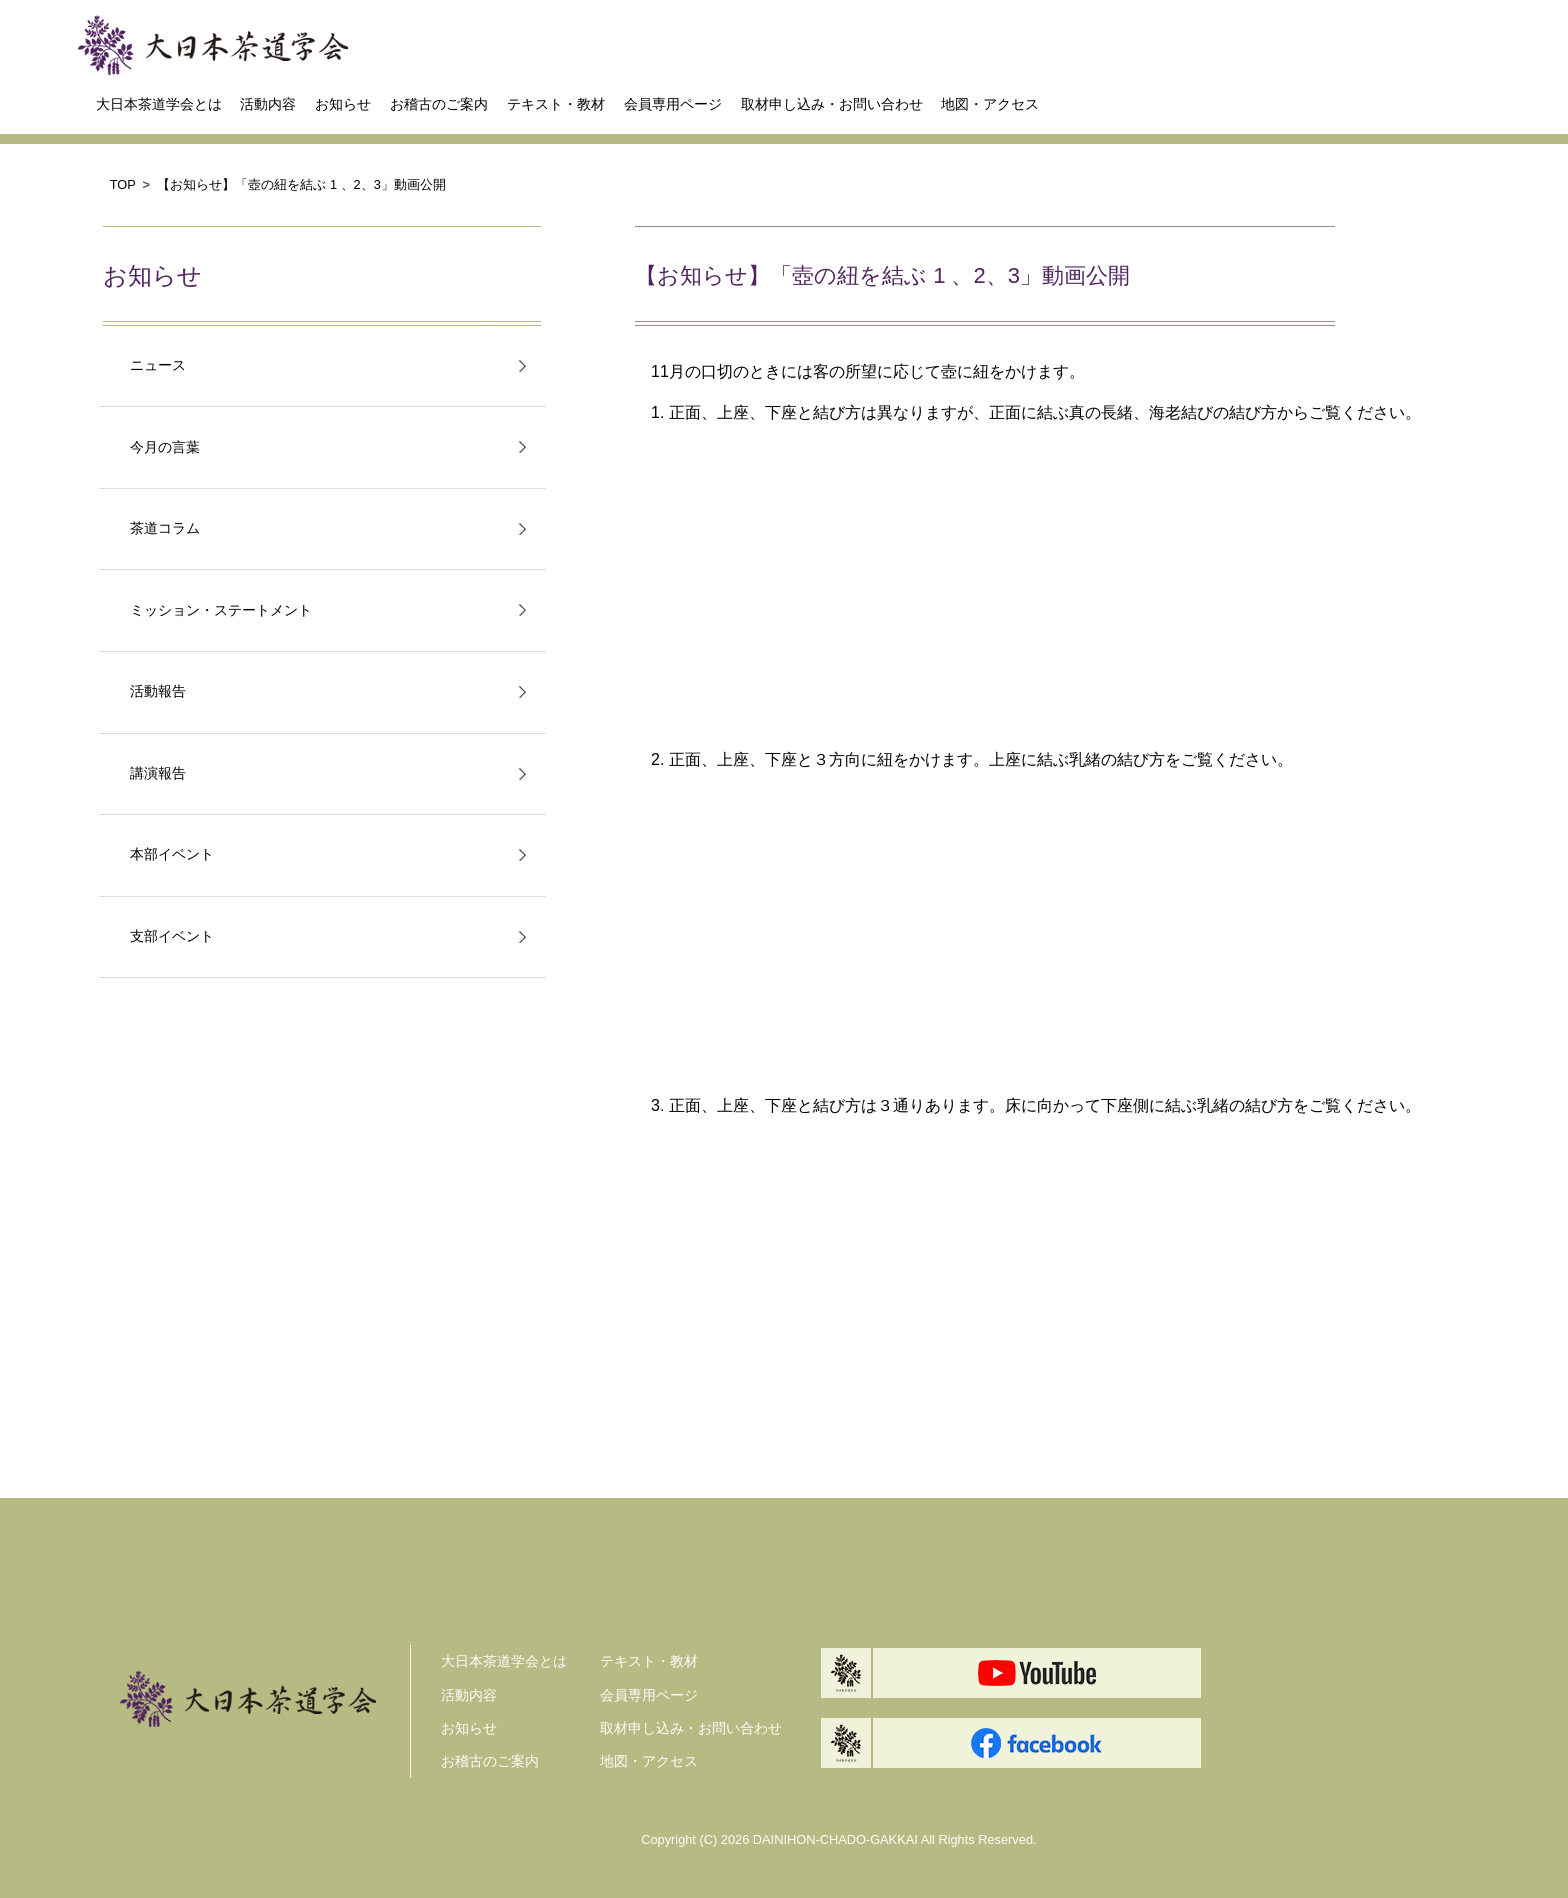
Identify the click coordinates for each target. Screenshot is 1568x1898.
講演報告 (158, 773)
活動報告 (158, 691)
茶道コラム (165, 528)
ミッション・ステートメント (221, 610)
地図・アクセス (990, 104)
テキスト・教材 (556, 104)
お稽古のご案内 (439, 104)
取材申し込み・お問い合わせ (832, 104)
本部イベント (172, 854)
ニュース (158, 365)
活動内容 (268, 104)
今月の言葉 (165, 447)
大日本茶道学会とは (159, 104)
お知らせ (343, 104)
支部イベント (172, 936)
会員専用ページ (673, 104)
